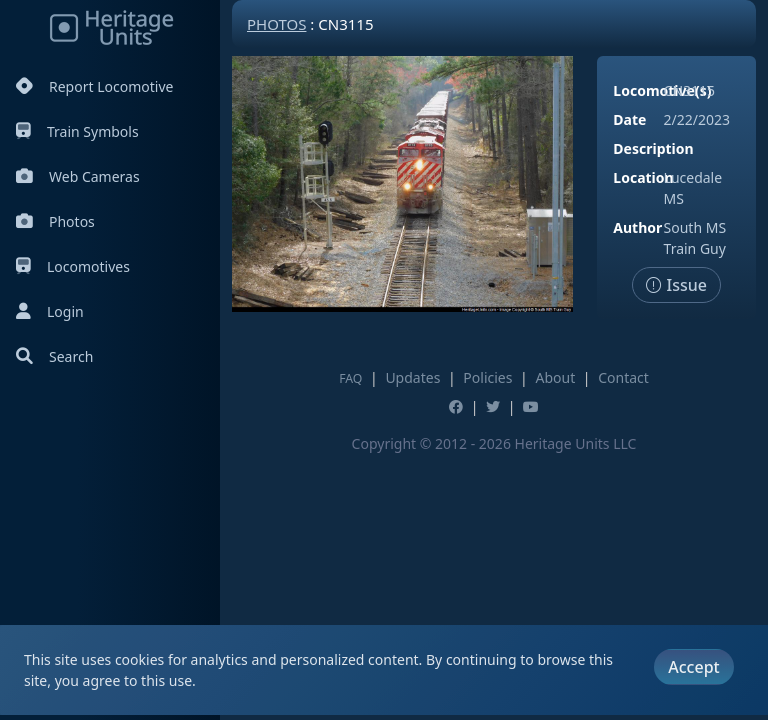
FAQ (350, 378)
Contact (623, 377)
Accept (693, 667)
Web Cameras (78, 176)
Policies (487, 377)
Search (54, 356)
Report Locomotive (94, 86)
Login (50, 311)
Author (637, 227)
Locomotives (73, 266)
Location (643, 177)
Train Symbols (77, 131)
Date (629, 119)
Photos (55, 221)
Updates (412, 377)
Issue (676, 285)
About (555, 377)
